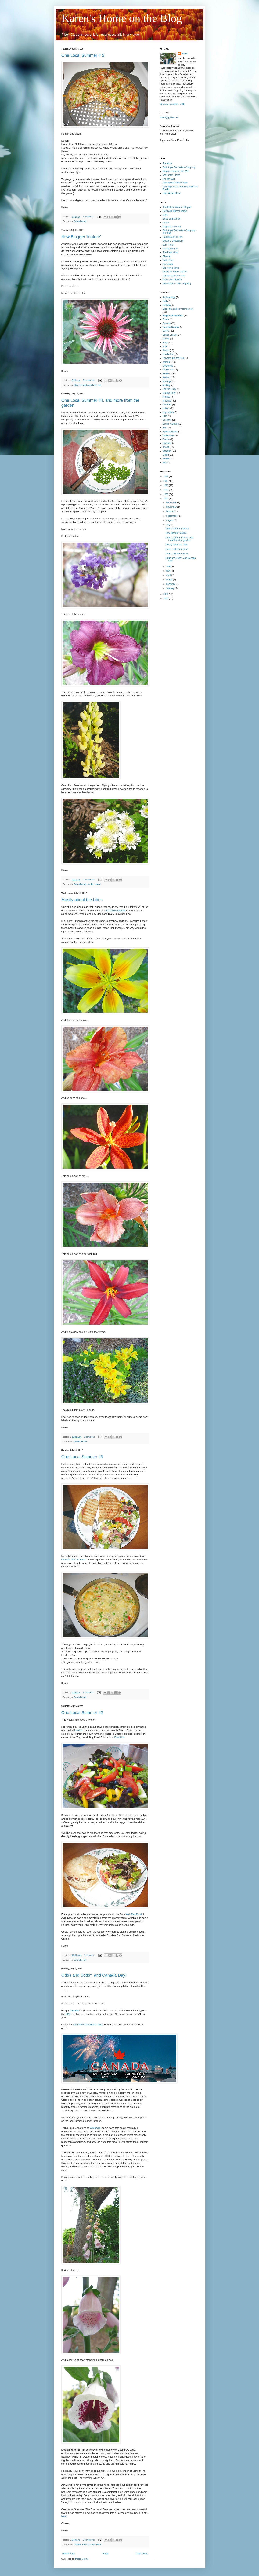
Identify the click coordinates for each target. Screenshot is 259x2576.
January (170, 588)
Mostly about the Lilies (82, 899)
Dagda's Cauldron (172, 226)
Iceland (166, 377)
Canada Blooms (171, 327)
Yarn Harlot (168, 244)
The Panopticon (171, 252)
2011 (166, 481)
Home (98, 884)
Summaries (168, 435)
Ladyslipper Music (172, 193)
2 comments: (89, 880)
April (168, 575)
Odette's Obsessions (173, 240)
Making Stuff (169, 393)
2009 (166, 489)
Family (166, 338)
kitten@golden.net (169, 117)
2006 (166, 594)
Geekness (168, 366)
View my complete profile (172, 104)
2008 (166, 494)
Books (166, 319)
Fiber (165, 342)
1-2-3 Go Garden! (115, 910)
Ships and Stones (172, 218)
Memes (166, 396)
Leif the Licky (169, 389)
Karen (185, 53)
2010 (166, 485)
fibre (165, 346)
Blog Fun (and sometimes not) (87, 385)
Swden (166, 439)
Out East (167, 404)
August (170, 520)
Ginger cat (168, 369)
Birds (165, 301)
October (170, 511)
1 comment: (88, 216)
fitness (166, 350)
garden (91, 884)
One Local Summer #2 (82, 1712)
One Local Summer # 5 (82, 55)
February (171, 584)
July (168, 524)
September (172, 516)
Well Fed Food (134, 1914)
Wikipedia (95, 2127)
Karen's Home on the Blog (121, 18)
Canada (74, 2010)
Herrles (78, 1730)
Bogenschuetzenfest (173, 315)
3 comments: (89, 380)
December (171, 502)
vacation (167, 451)
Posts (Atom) (81, 2559)
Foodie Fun (168, 354)
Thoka (166, 447)
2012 (166, 476)
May (168, 570)
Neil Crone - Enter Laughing (177, 283)
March (169, 579)
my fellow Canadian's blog (87, 2024)
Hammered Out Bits (173, 237)
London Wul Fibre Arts (174, 275)
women (166, 458)
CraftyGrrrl (168, 260)
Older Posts (142, 2553)
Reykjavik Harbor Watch (175, 211)
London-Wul (169, 179)
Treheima (167, 163)
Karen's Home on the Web (176, 171)
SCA (68, 2014)
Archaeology (169, 297)
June (168, 566)
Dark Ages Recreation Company (179, 167)
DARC (166, 331)
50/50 (165, 215)
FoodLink (119, 1737)
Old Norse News (171, 268)
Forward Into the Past (174, 358)
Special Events (170, 431)
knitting (166, 385)
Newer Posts (68, 2553)
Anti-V (166, 222)
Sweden (167, 443)
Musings (167, 400)
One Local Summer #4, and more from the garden (179, 539)
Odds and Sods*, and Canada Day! (94, 1975)
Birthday (167, 305)
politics (166, 408)
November (171, 507)
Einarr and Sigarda (172, 279)
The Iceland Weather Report (177, 207)
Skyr (165, 427)
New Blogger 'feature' (81, 236)
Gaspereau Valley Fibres (175, 182)
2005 (166, 598)
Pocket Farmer (170, 248)
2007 (166, 498)
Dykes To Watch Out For (175, 271)
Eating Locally (80, 221)
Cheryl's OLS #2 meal (73, 1559)
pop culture (168, 412)
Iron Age (167, 381)
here (63, 2516)
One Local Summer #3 (82, 1456)
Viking (166, 454)
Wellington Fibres (171, 175)
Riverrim (167, 256)
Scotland (167, 420)
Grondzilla (168, 264)
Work (165, 462)
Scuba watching (171, 424)
